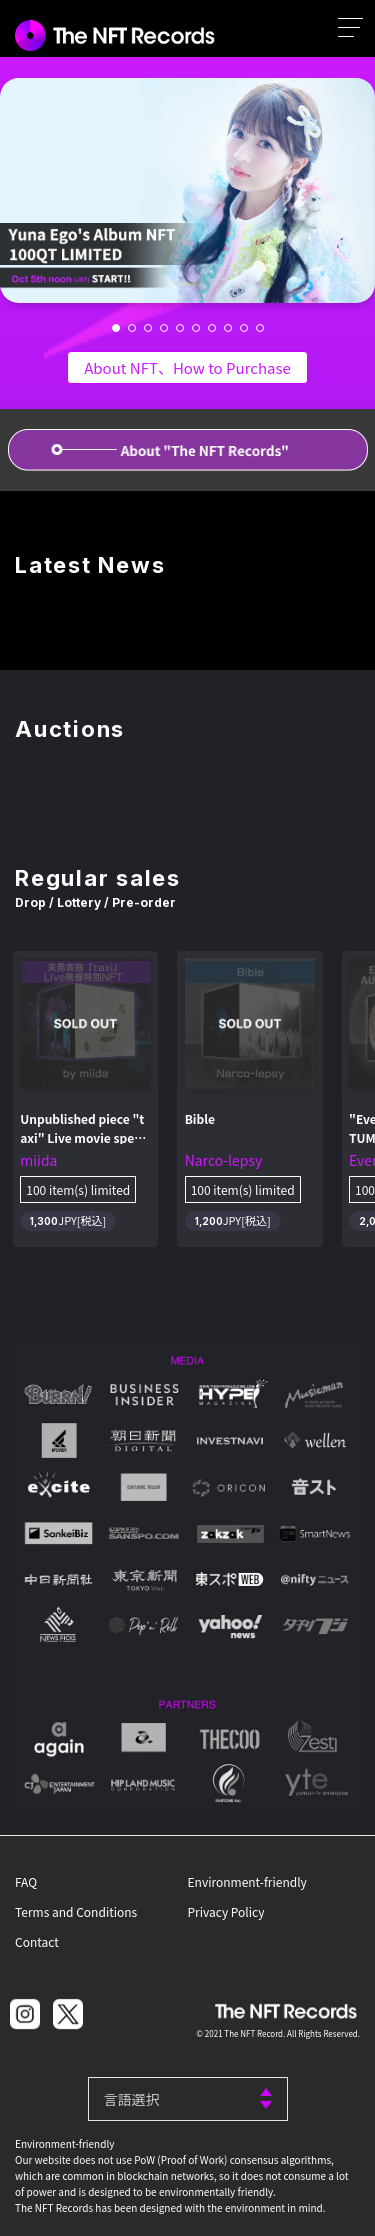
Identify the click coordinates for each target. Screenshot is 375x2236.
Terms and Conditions (76, 1911)
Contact (37, 1941)
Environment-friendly (247, 1881)
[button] (116, 328)
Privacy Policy (226, 1911)
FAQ (26, 1881)
